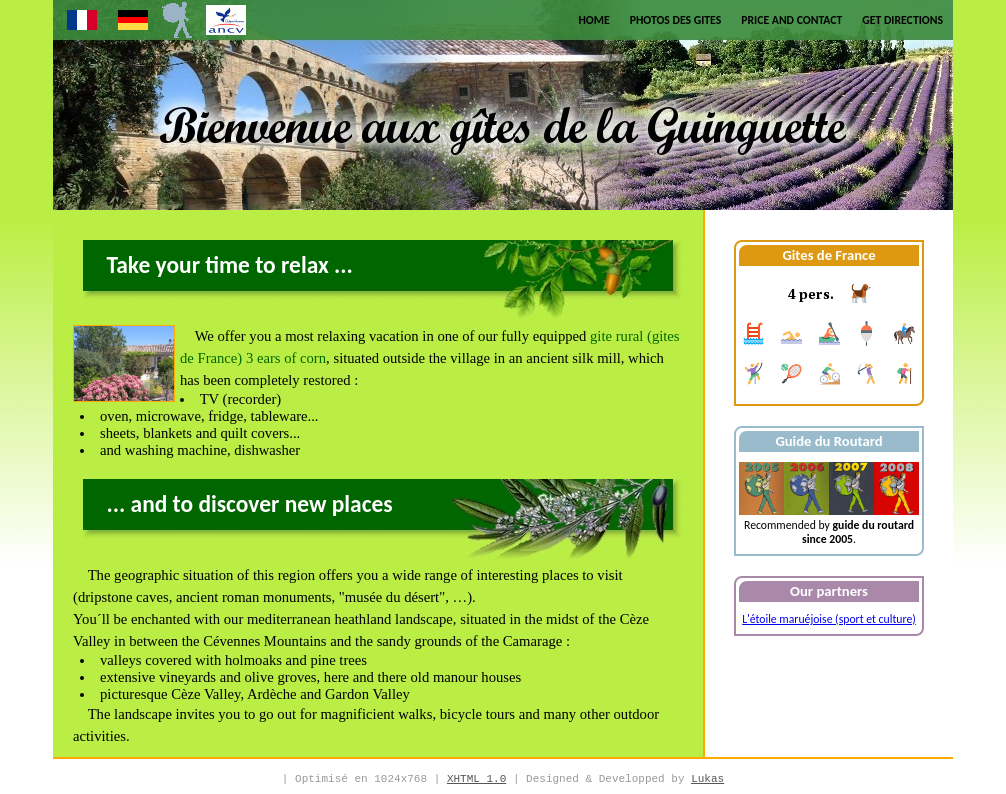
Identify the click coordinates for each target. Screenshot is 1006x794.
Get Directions (902, 20)
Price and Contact (791, 20)
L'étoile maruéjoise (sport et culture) (829, 619)
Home (593, 20)
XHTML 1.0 (476, 779)
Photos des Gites (676, 20)
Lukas (707, 779)
